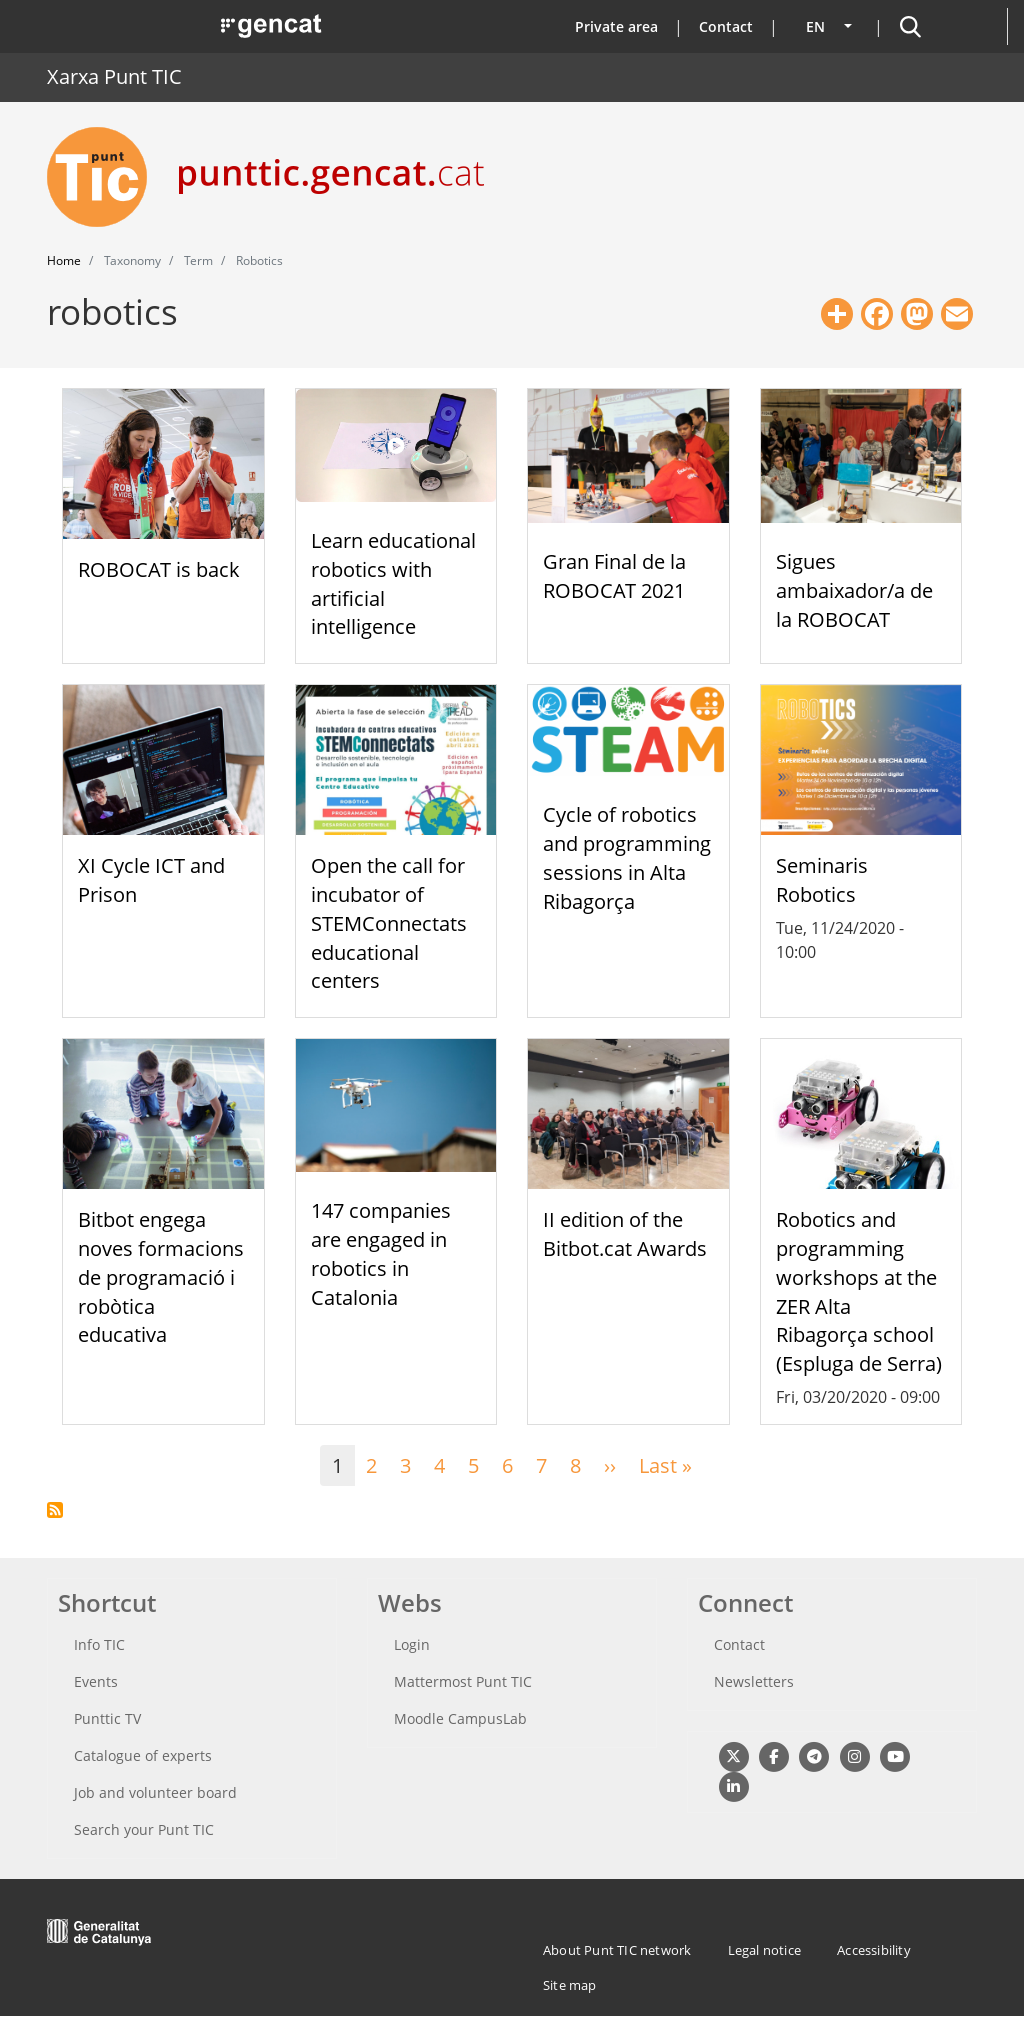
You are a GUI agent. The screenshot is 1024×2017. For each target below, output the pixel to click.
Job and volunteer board (155, 1792)
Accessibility (874, 1950)
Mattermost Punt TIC (463, 1681)
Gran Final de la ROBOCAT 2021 (614, 576)
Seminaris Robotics (822, 880)
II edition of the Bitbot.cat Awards (625, 1234)
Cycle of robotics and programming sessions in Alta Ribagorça (627, 857)
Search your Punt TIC (144, 1829)
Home (64, 260)
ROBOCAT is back (159, 569)
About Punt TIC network (617, 1950)
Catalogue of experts (143, 1755)
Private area (616, 26)
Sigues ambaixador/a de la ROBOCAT (854, 590)
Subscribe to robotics (55, 1510)
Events (96, 1681)
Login (412, 1644)
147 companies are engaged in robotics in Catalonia (381, 1253)
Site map (570, 1985)
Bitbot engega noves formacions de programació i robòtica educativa (161, 1277)
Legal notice (764, 1950)
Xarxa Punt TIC (114, 76)
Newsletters (754, 1681)
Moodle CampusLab (460, 1718)
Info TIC (99, 1644)
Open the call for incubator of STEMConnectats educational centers (389, 923)
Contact (726, 26)
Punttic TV (107, 1718)
